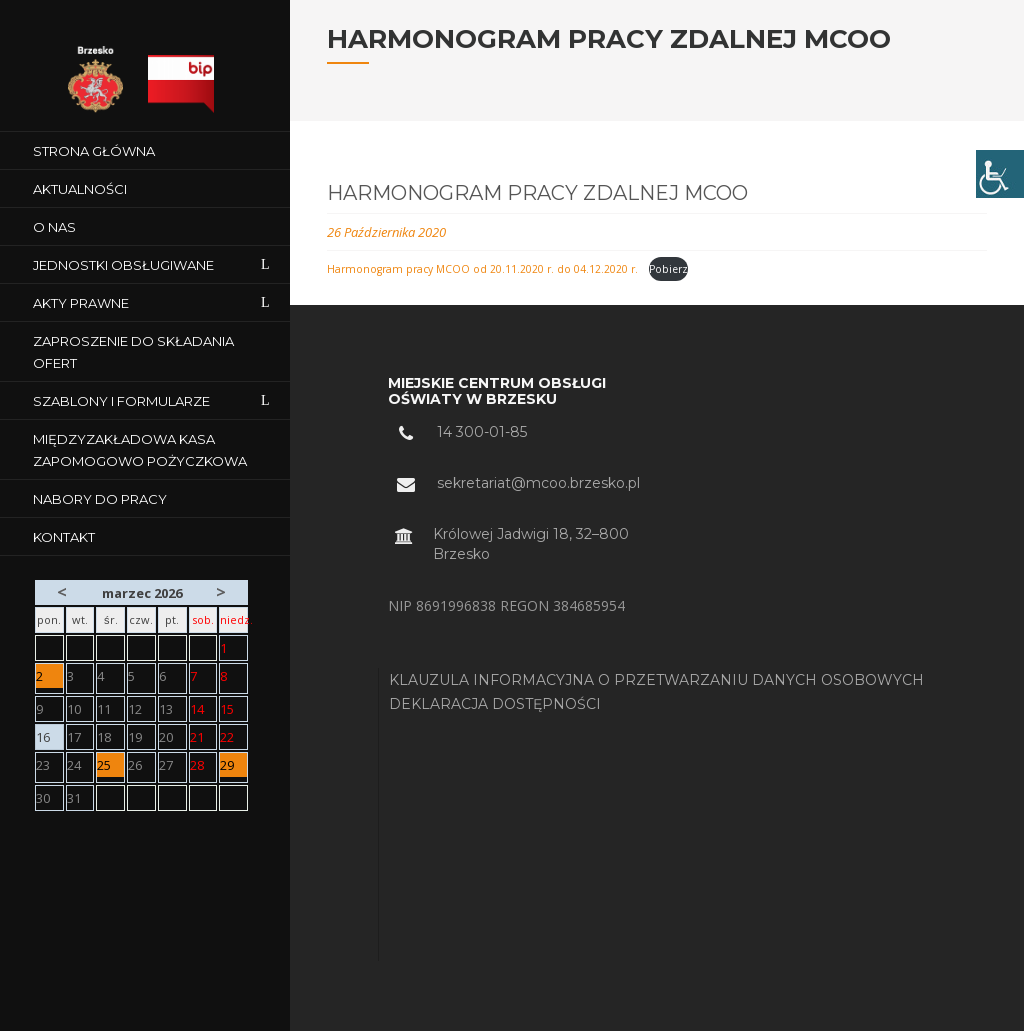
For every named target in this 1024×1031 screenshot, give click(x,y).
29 (233, 766)
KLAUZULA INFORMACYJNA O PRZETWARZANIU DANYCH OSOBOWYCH (656, 680)
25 (110, 766)
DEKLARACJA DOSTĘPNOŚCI (495, 704)
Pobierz (668, 269)
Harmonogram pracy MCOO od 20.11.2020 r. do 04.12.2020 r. (484, 269)
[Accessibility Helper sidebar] (1000, 174)
